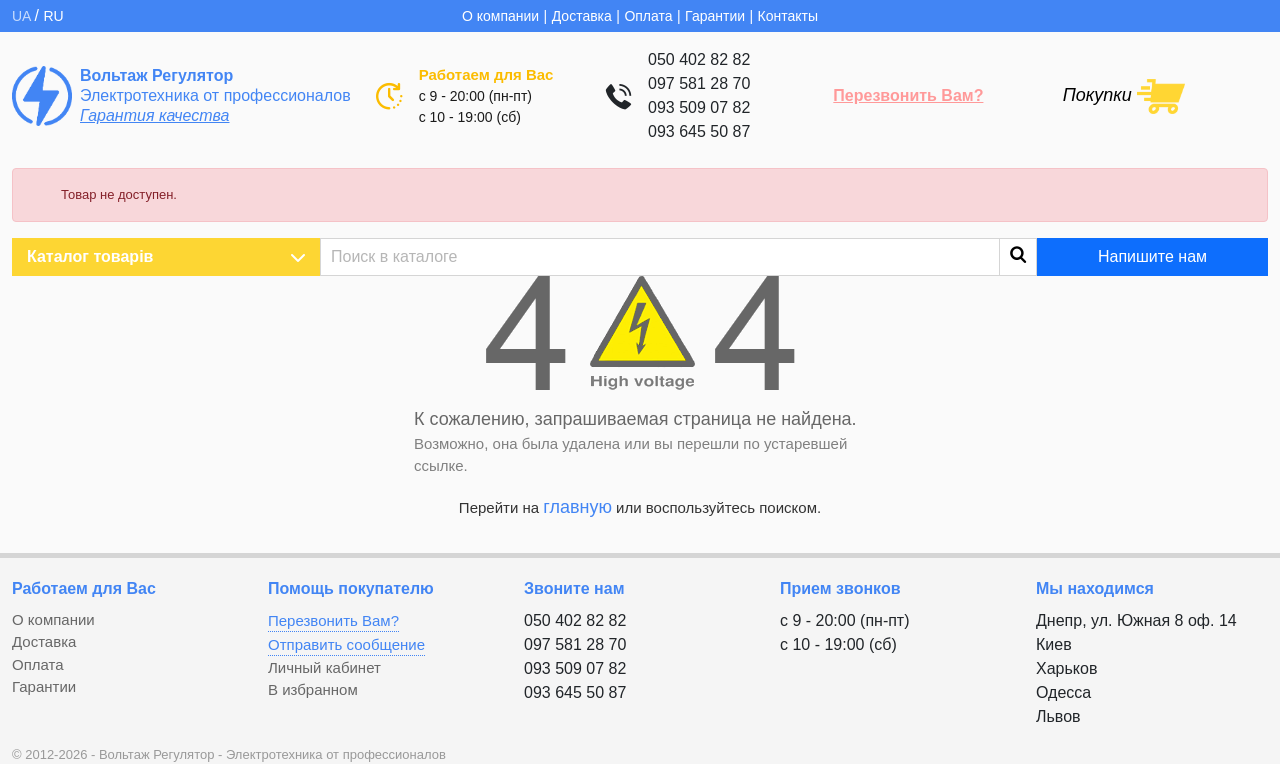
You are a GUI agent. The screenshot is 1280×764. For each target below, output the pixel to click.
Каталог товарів (166, 257)
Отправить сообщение (346, 644)
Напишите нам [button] (1152, 256)
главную (577, 507)
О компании (500, 16)
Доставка (582, 16)
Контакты (788, 16)
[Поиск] (678, 257)
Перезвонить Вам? (908, 95)
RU (53, 16)
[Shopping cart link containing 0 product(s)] (1124, 95)
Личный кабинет (324, 667)
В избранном (313, 689)
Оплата (648, 16)
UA (23, 16)
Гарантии (715, 16)
